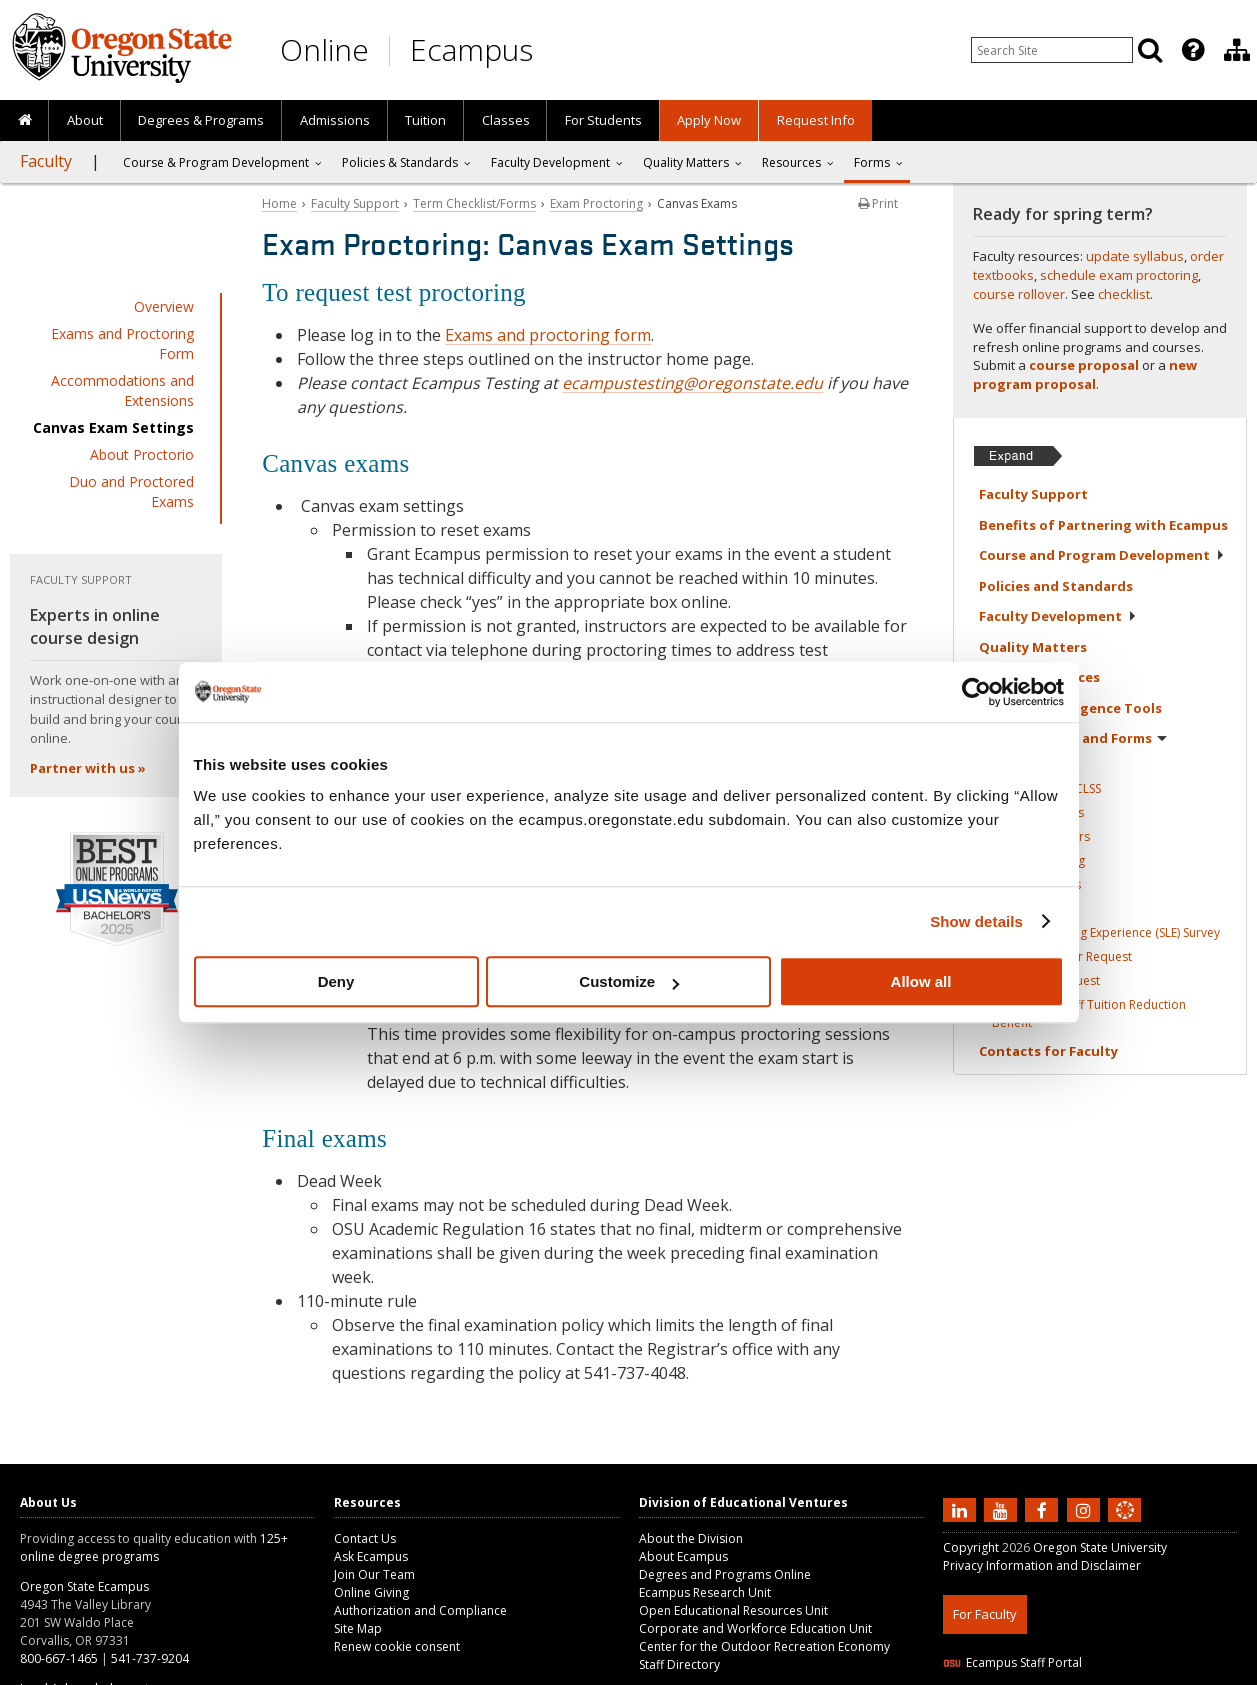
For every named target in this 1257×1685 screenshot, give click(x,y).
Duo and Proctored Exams (131, 491)
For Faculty (985, 1614)
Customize (629, 981)
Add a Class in (1046, 788)
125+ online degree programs (154, 1547)
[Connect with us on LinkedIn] (962, 1509)
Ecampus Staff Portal (1012, 1662)
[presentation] (1191, 50)
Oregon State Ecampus (84, 1586)
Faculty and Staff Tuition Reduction (1089, 1013)
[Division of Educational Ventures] (1237, 50)
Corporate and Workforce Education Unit (755, 1628)
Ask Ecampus (371, 1556)
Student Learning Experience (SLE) (1106, 932)
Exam (1038, 860)
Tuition (425, 120)
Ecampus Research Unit (705, 1592)
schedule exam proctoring (1119, 275)
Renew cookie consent (397, 1646)
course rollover (1019, 294)
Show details (976, 921)
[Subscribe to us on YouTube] (1003, 1509)
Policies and (1056, 586)
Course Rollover (1062, 956)
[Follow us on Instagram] (1086, 1509)
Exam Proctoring (596, 203)
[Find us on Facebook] (1044, 1509)
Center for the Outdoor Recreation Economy (764, 1646)
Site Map (358, 1628)
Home (279, 203)
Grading (1015, 908)
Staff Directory (679, 1664)
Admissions (335, 120)
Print (878, 203)
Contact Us (365, 1538)
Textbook (1041, 836)
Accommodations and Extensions (122, 390)
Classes (506, 120)
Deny (336, 981)
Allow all (921, 981)
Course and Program (1102, 555)
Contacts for (1048, 1051)
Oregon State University (1100, 1547)
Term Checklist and (1073, 738)
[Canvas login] (1125, 1526)
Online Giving (371, 1592)
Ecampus (471, 49)
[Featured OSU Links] (1193, 50)
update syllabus (1135, 256)
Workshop (1046, 980)
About (85, 120)
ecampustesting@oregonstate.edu (692, 383)
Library (1036, 884)
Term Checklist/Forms (474, 203)
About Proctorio (142, 454)
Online (324, 49)
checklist (1124, 294)
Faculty (46, 161)
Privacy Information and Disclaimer (1042, 1565)
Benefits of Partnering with (1103, 525)
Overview (164, 306)
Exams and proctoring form (548, 335)
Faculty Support (355, 203)
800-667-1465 (59, 1658)
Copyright (971, 1547)
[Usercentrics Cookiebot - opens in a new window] (976, 692)
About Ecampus (683, 1556)
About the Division (691, 1538)
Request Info (816, 120)
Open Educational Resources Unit (733, 1610)
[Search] (1150, 50)
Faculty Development (550, 162)
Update (1038, 812)
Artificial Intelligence (1070, 708)
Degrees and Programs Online (725, 1574)
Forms (872, 162)
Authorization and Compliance (420, 1610)
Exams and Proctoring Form (122, 343)
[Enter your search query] (1052, 50)
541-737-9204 (150, 1658)
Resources (791, 162)
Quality (1033, 647)
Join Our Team (374, 1574)
